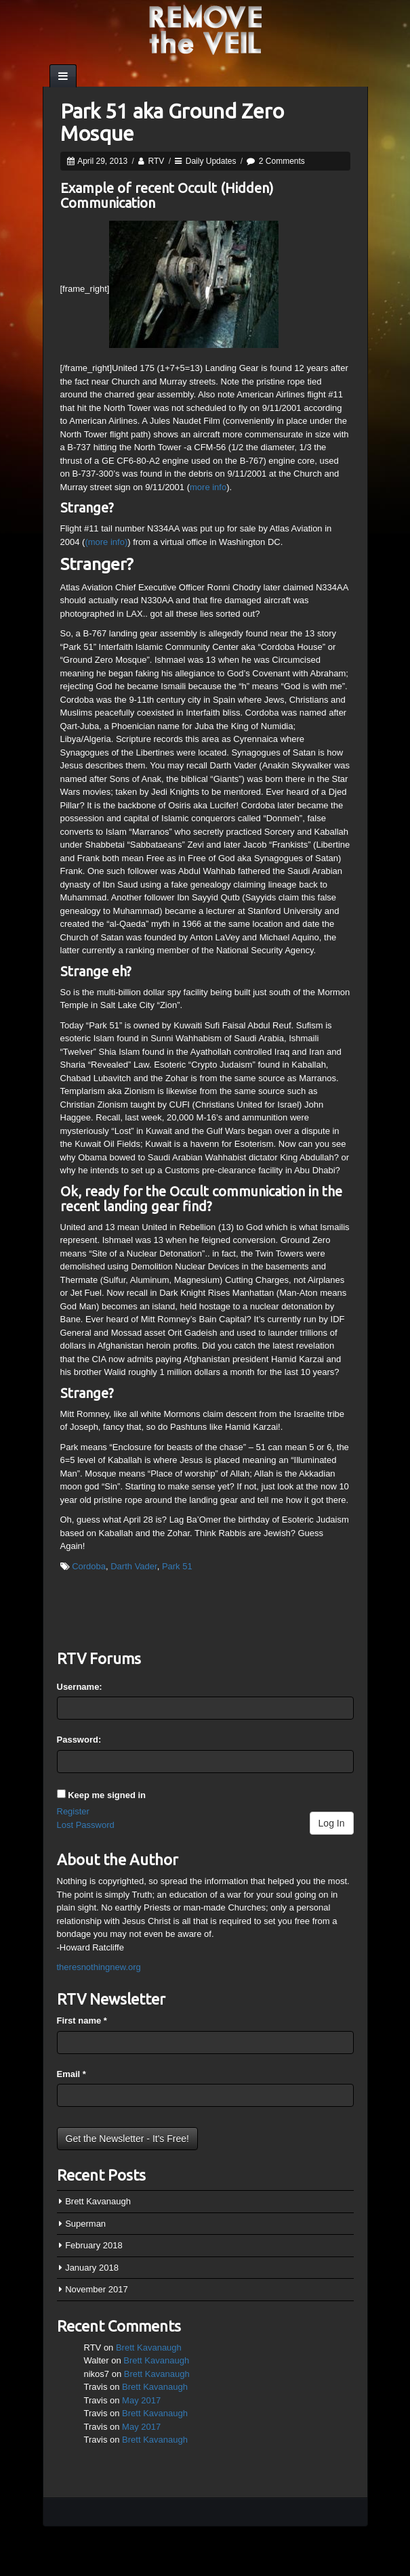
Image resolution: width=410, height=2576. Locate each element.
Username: (79, 1687)
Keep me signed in (107, 1795)
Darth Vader (133, 1566)
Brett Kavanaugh (98, 2201)
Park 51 (177, 1566)
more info (208, 487)
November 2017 (96, 2289)
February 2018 (94, 2245)
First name (82, 2020)
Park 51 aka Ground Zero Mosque (172, 122)
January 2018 (92, 2268)
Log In (332, 1823)
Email (71, 2074)
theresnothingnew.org (99, 1967)
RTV (156, 161)
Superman (85, 2224)
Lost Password (86, 1825)
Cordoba (89, 1566)
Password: (79, 1739)
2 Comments (282, 161)
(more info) (106, 542)
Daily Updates (211, 161)
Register (73, 1811)
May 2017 (141, 2400)
